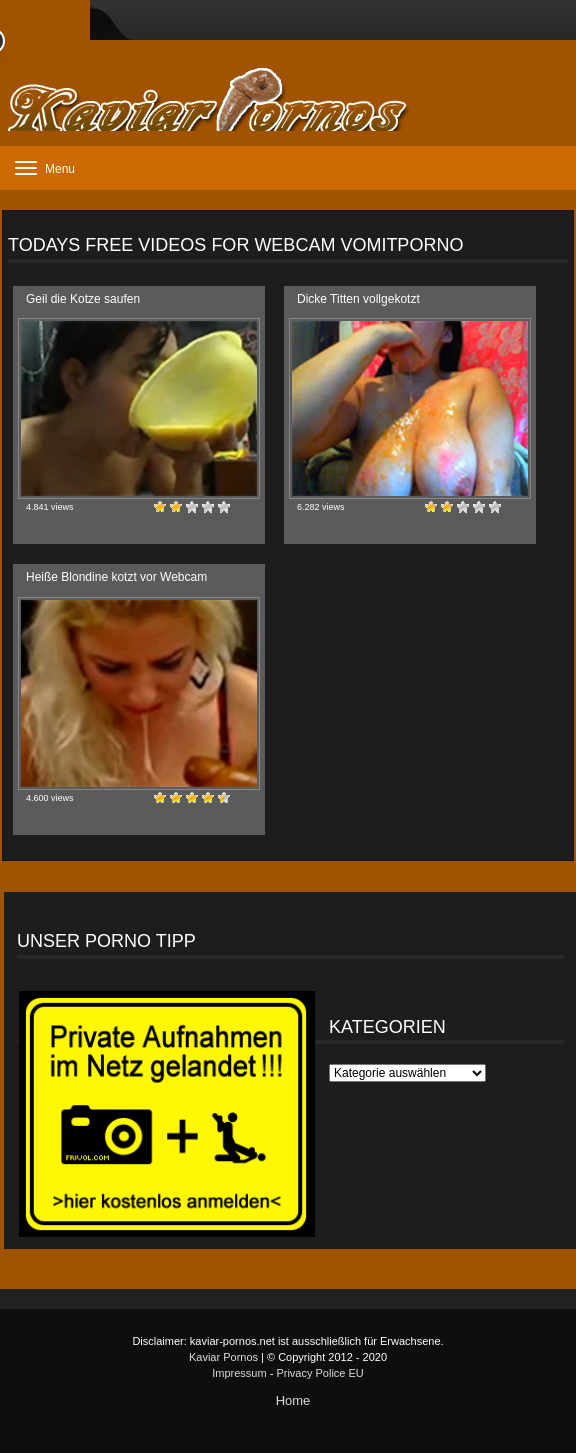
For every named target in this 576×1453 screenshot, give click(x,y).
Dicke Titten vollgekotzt (358, 299)
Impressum (239, 1373)
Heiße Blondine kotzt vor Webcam (116, 577)
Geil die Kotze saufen (83, 299)
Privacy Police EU (319, 1373)
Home (293, 1400)
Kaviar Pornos (223, 1357)
